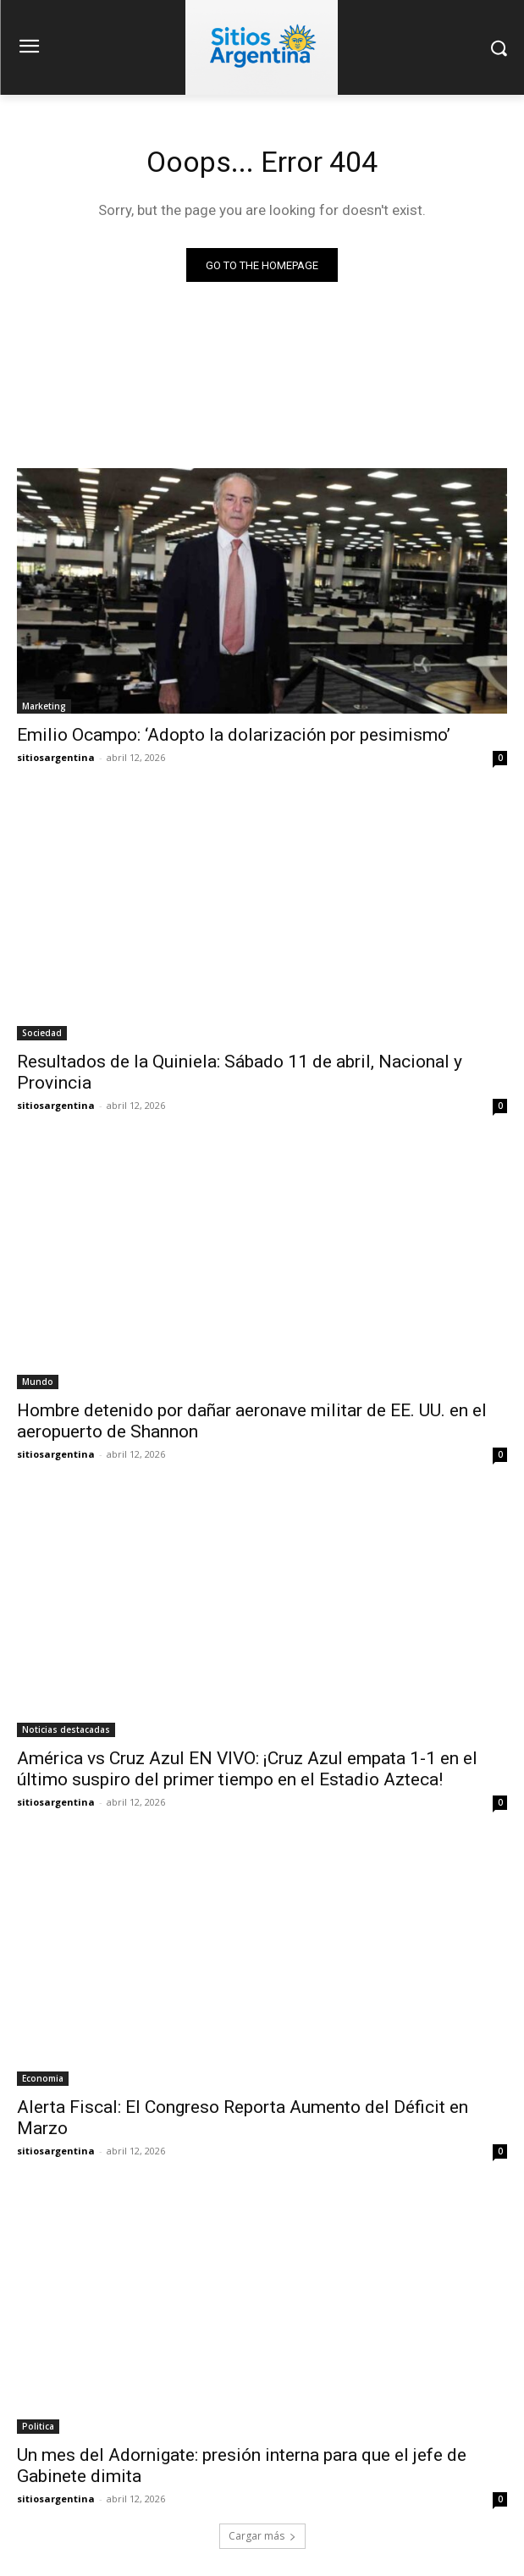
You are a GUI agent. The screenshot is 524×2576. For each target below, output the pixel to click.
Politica (38, 2426)
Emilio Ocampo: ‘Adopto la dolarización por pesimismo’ (233, 735)
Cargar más (262, 2536)
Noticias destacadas (66, 1729)
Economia (42, 2078)
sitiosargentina (56, 757)
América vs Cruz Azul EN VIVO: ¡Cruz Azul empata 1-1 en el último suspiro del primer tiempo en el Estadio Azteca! (247, 1769)
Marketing (44, 706)
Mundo (37, 1381)
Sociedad (42, 1033)
